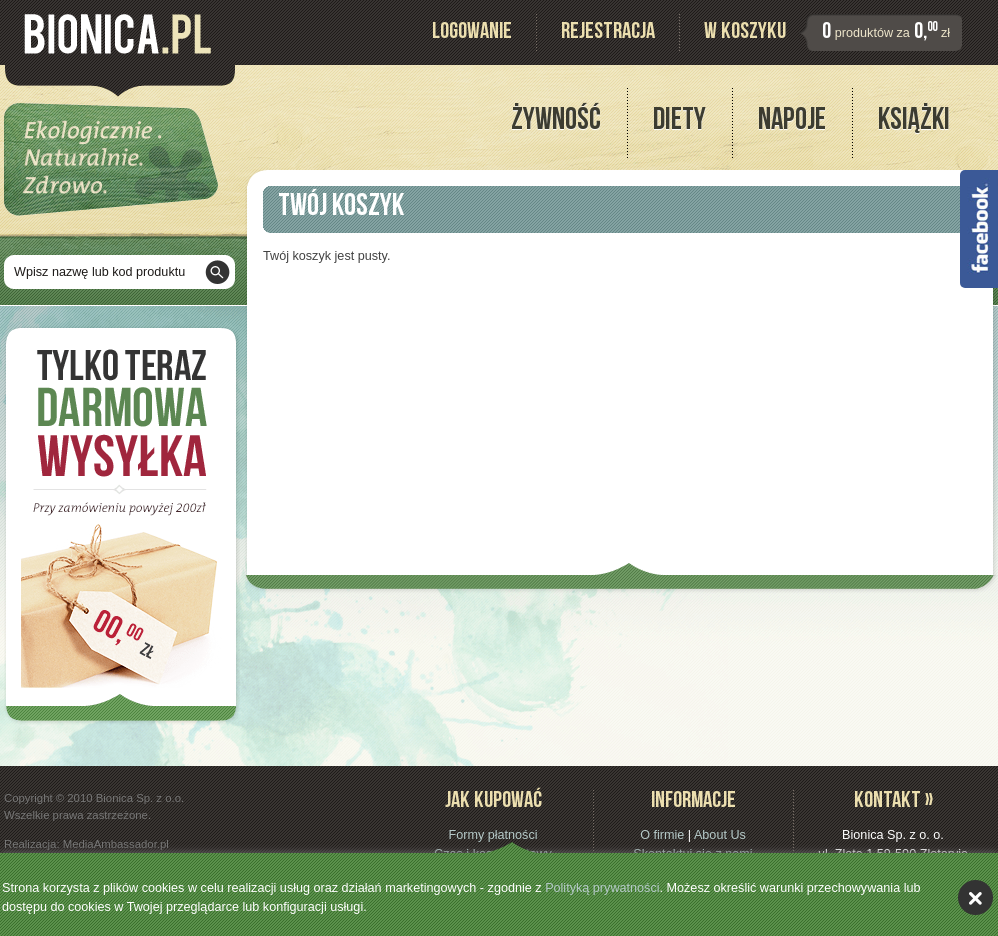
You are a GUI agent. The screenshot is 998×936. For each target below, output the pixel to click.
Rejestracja (608, 33)
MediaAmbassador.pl (116, 844)
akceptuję (975, 897)
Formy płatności (492, 835)
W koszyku (745, 33)
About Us (720, 835)
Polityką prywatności (602, 888)
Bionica (117, 34)
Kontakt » (893, 802)
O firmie (662, 835)
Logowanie (472, 33)
